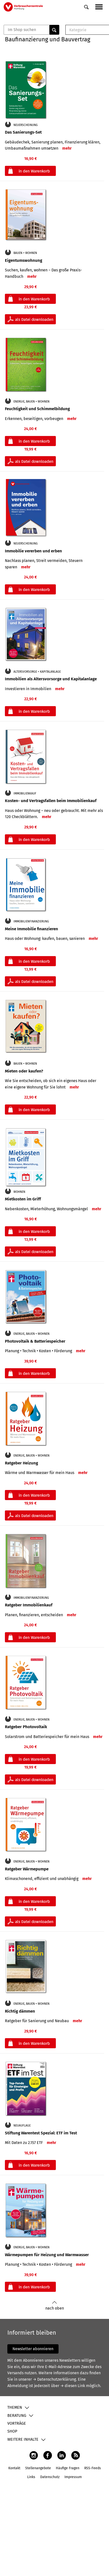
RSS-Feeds (92, 2468)
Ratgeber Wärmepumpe (26, 1869)
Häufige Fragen (67, 2468)
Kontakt (14, 2468)
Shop (12, 2431)
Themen (14, 2407)
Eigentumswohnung (23, 260)
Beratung (16, 2415)
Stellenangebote (38, 2468)
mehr (67, 148)
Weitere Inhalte (22, 2439)
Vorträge (16, 2423)
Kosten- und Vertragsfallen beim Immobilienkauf (51, 800)
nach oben (54, 2306)
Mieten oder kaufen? (24, 1071)
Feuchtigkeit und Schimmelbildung (37, 408)
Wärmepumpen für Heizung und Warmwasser (47, 2254)
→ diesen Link (72, 2385)
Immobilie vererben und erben (33, 551)
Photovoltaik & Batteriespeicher (35, 1341)
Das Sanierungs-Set (23, 132)
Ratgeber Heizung (21, 1463)
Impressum (73, 2477)
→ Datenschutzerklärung (54, 2379)
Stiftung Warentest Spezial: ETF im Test (41, 2133)
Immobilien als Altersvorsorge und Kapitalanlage (51, 679)
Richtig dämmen (20, 2011)
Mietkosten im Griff (23, 1199)
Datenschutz (50, 2477)
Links (31, 2477)
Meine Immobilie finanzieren (31, 928)
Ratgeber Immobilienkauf (28, 1605)
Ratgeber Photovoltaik (26, 1726)
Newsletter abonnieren (32, 2348)
